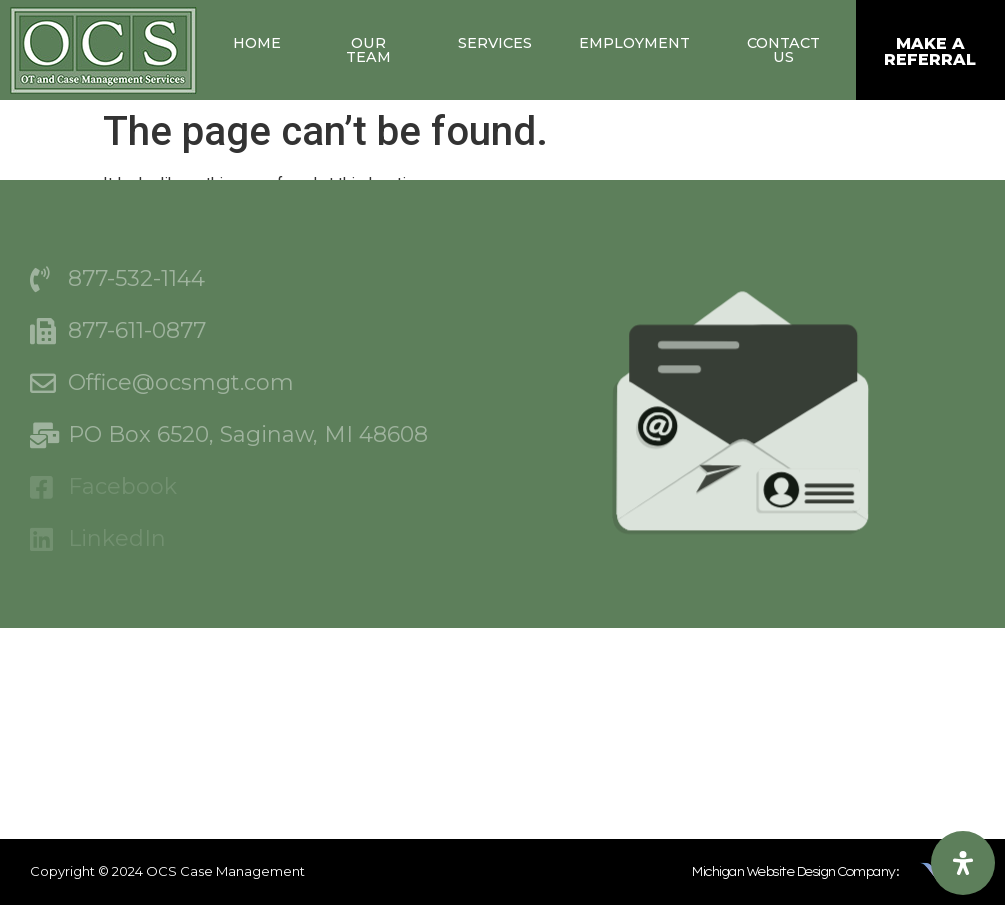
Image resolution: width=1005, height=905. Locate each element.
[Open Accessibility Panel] (963, 863)
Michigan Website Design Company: (794, 871)
